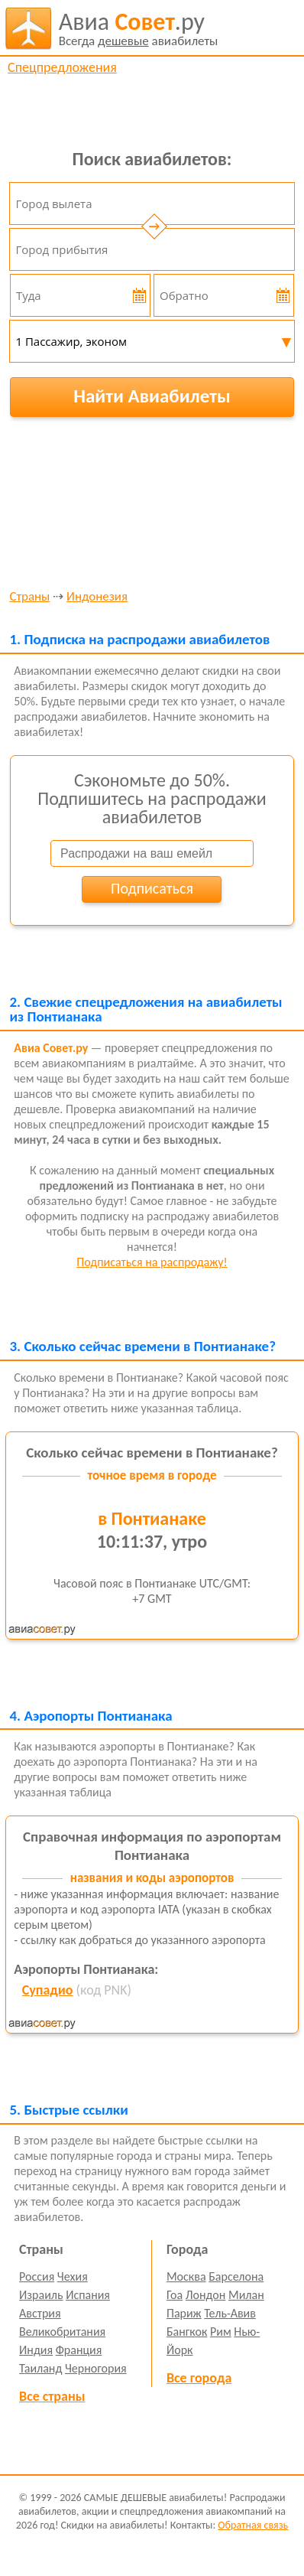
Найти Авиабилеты (152, 396)
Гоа (175, 2295)
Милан (246, 2295)
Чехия (72, 2276)
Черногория (96, 2368)
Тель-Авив (230, 2313)
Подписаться (152, 888)
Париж (184, 2313)
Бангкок (187, 2331)
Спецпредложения (62, 67)
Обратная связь (253, 2525)
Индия (36, 2350)
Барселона (236, 2276)
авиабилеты (138, 28)
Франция (79, 2350)
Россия (36, 2276)
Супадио (47, 1990)
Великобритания (62, 2331)
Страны (29, 597)
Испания (88, 2295)
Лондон (206, 2295)
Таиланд (40, 2368)
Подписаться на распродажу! (151, 1262)
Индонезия (97, 597)
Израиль (41, 2295)
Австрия (40, 2313)
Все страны (52, 2396)
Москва (186, 2276)
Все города (199, 2377)
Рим (220, 2331)
